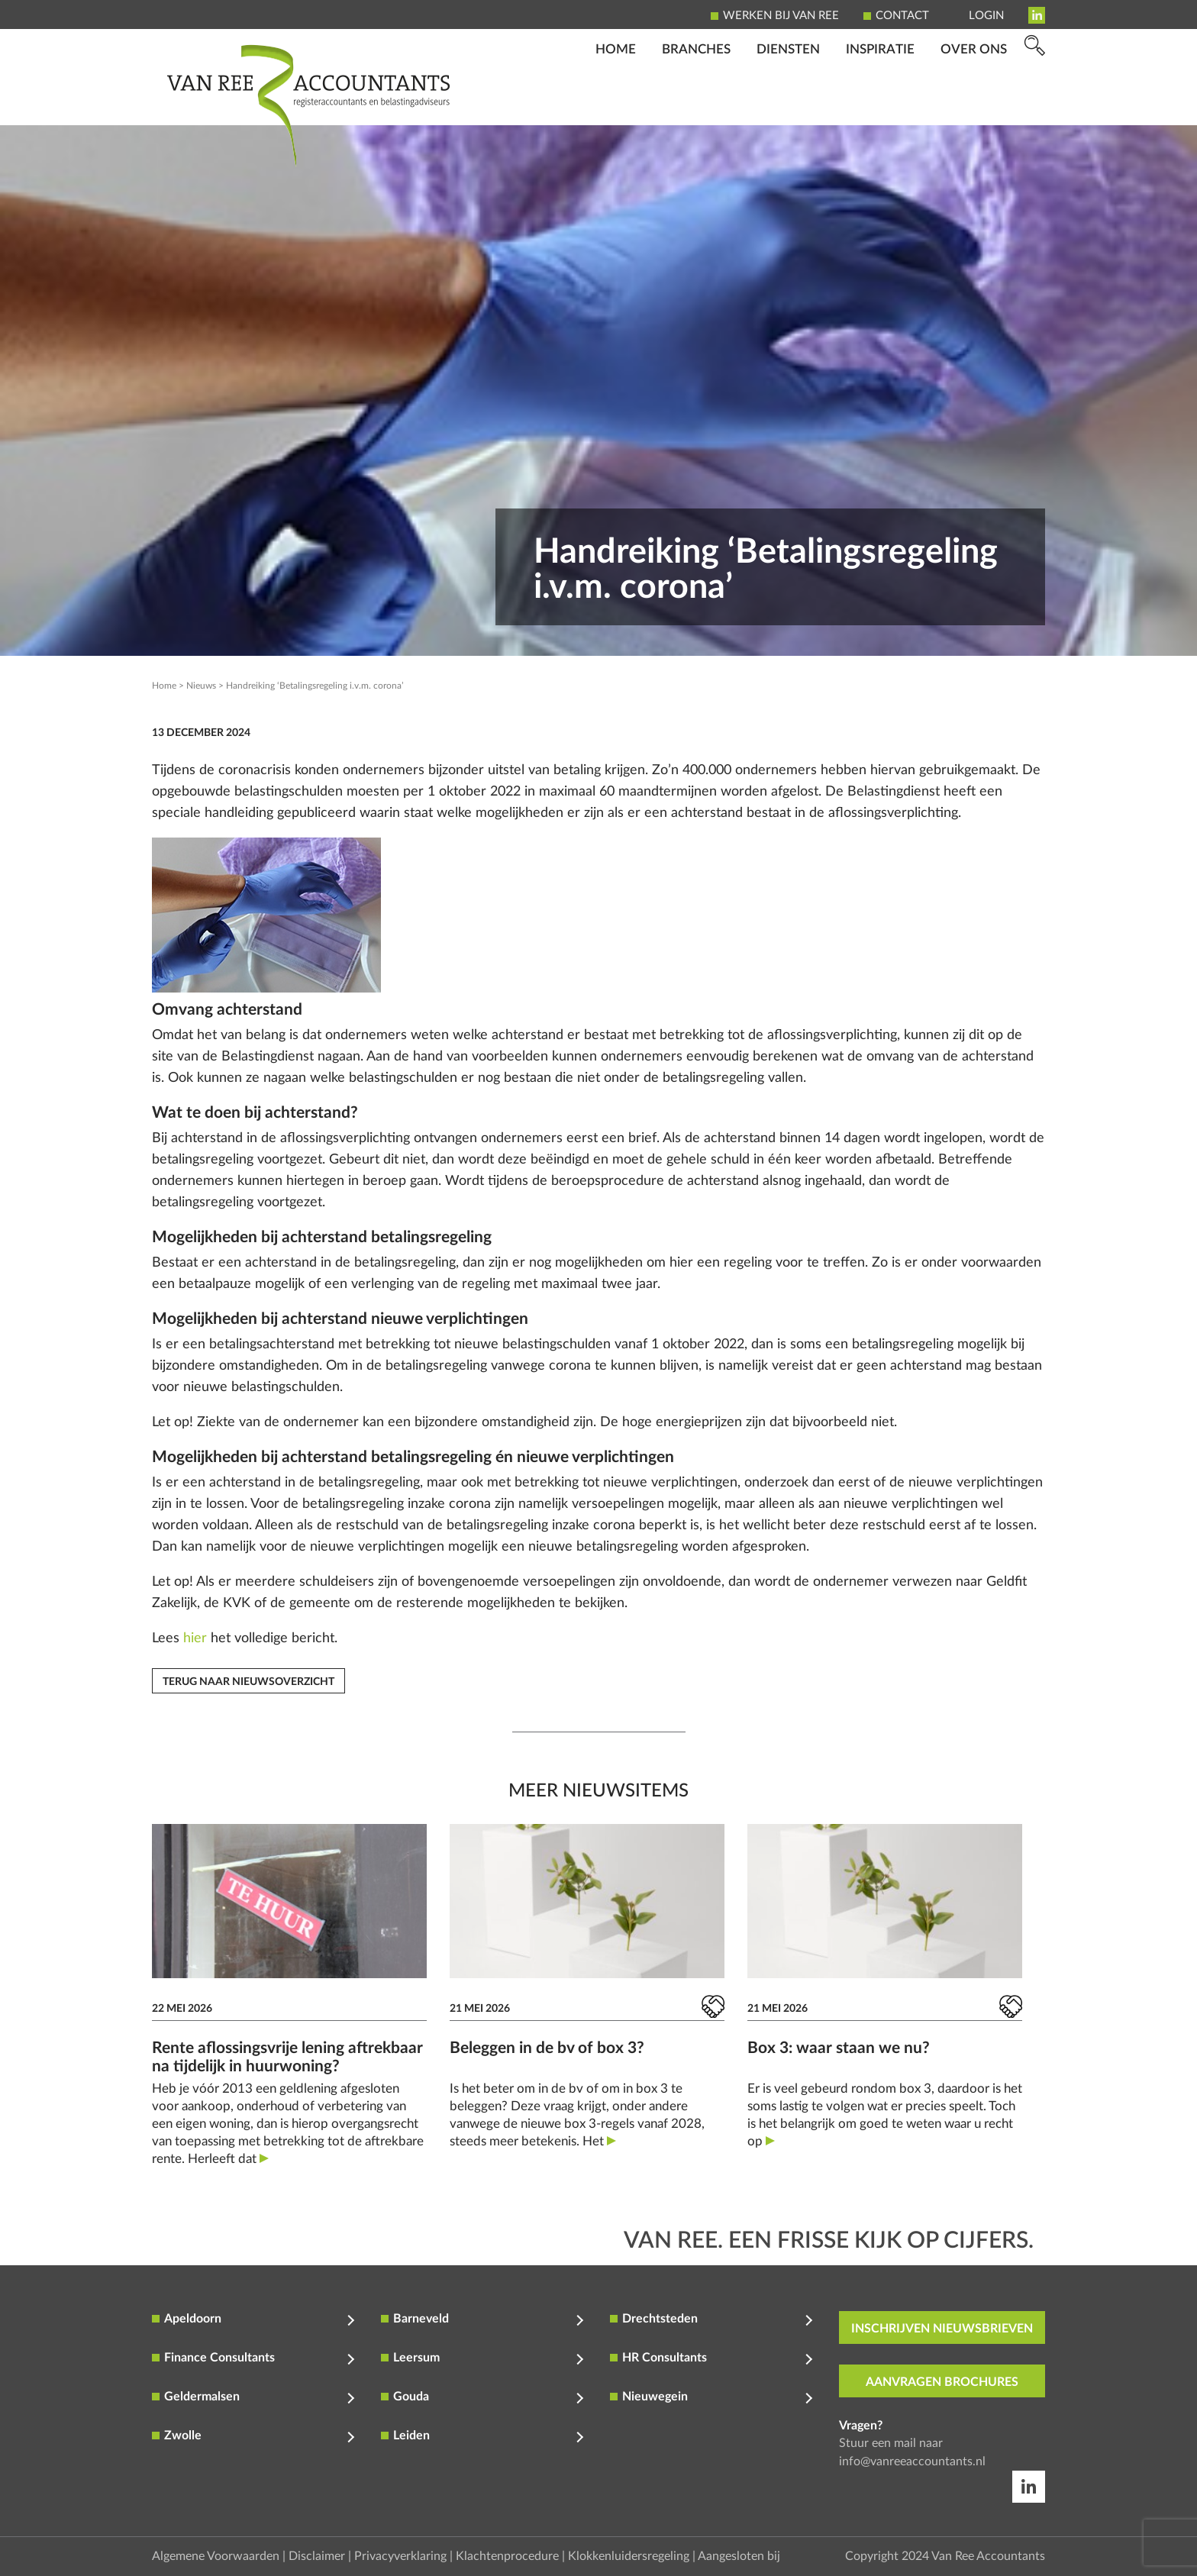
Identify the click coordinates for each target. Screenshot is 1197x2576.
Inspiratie (880, 103)
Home (615, 103)
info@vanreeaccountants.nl (912, 2461)
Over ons (973, 103)
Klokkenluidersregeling (628, 2556)
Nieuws (201, 685)
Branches (696, 103)
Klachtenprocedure (507, 2556)
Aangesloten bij (739, 2556)
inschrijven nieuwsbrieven (942, 2329)
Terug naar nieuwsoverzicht (248, 1682)
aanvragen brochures (942, 2382)
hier (195, 1638)
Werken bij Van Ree (781, 15)
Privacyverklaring (400, 2556)
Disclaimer (317, 2556)
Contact (902, 15)
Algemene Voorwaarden (215, 2556)
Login (986, 15)
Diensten (788, 103)
